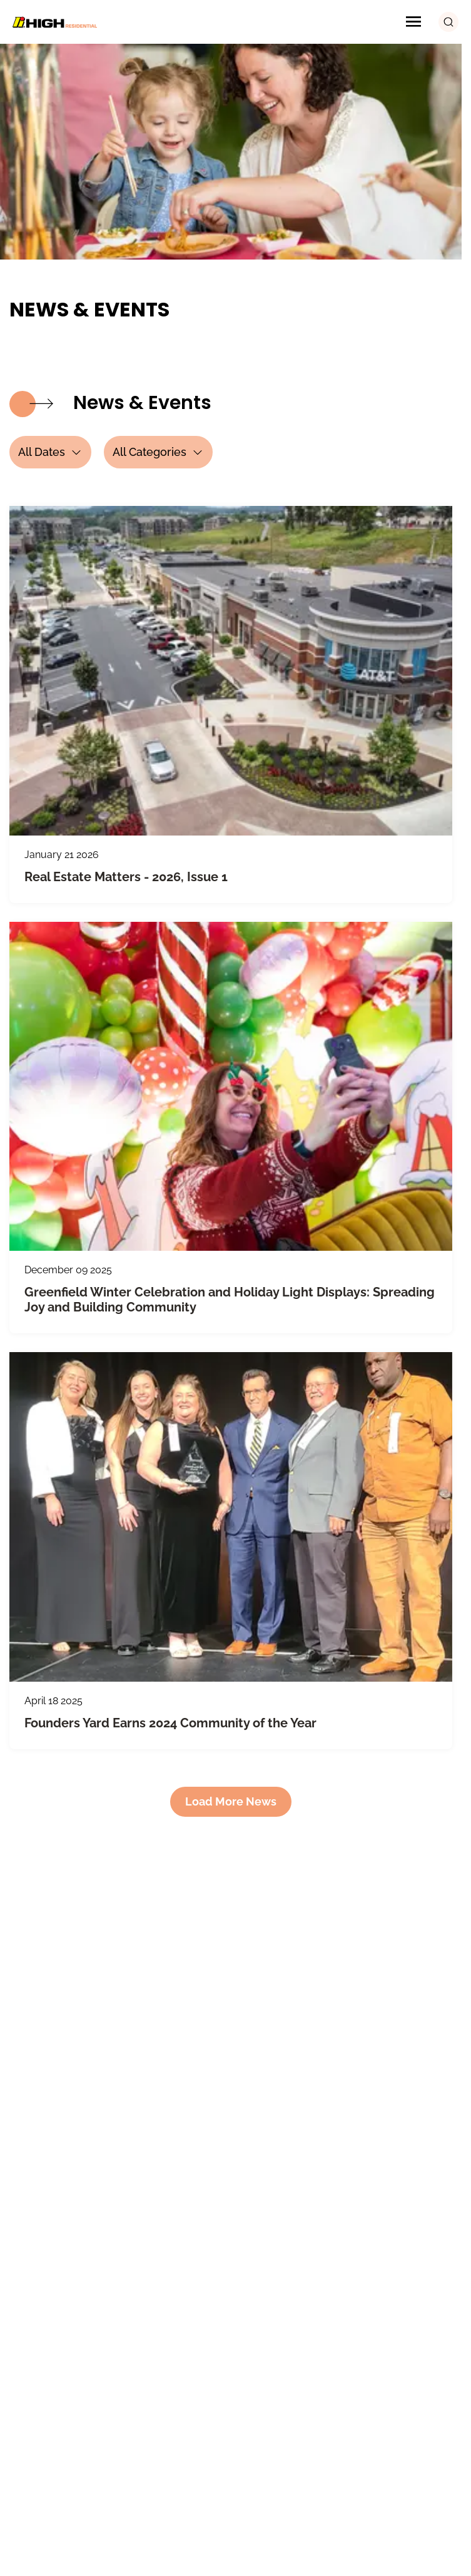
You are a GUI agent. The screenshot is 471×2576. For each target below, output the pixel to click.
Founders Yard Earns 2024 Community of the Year (170, 1722)
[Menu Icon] (413, 21)
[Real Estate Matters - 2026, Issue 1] (230, 670)
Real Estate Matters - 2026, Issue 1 (126, 876)
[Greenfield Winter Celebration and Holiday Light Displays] (230, 1086)
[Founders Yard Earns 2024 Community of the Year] (230, 1516)
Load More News (230, 1801)
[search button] (448, 22)
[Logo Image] (53, 22)
